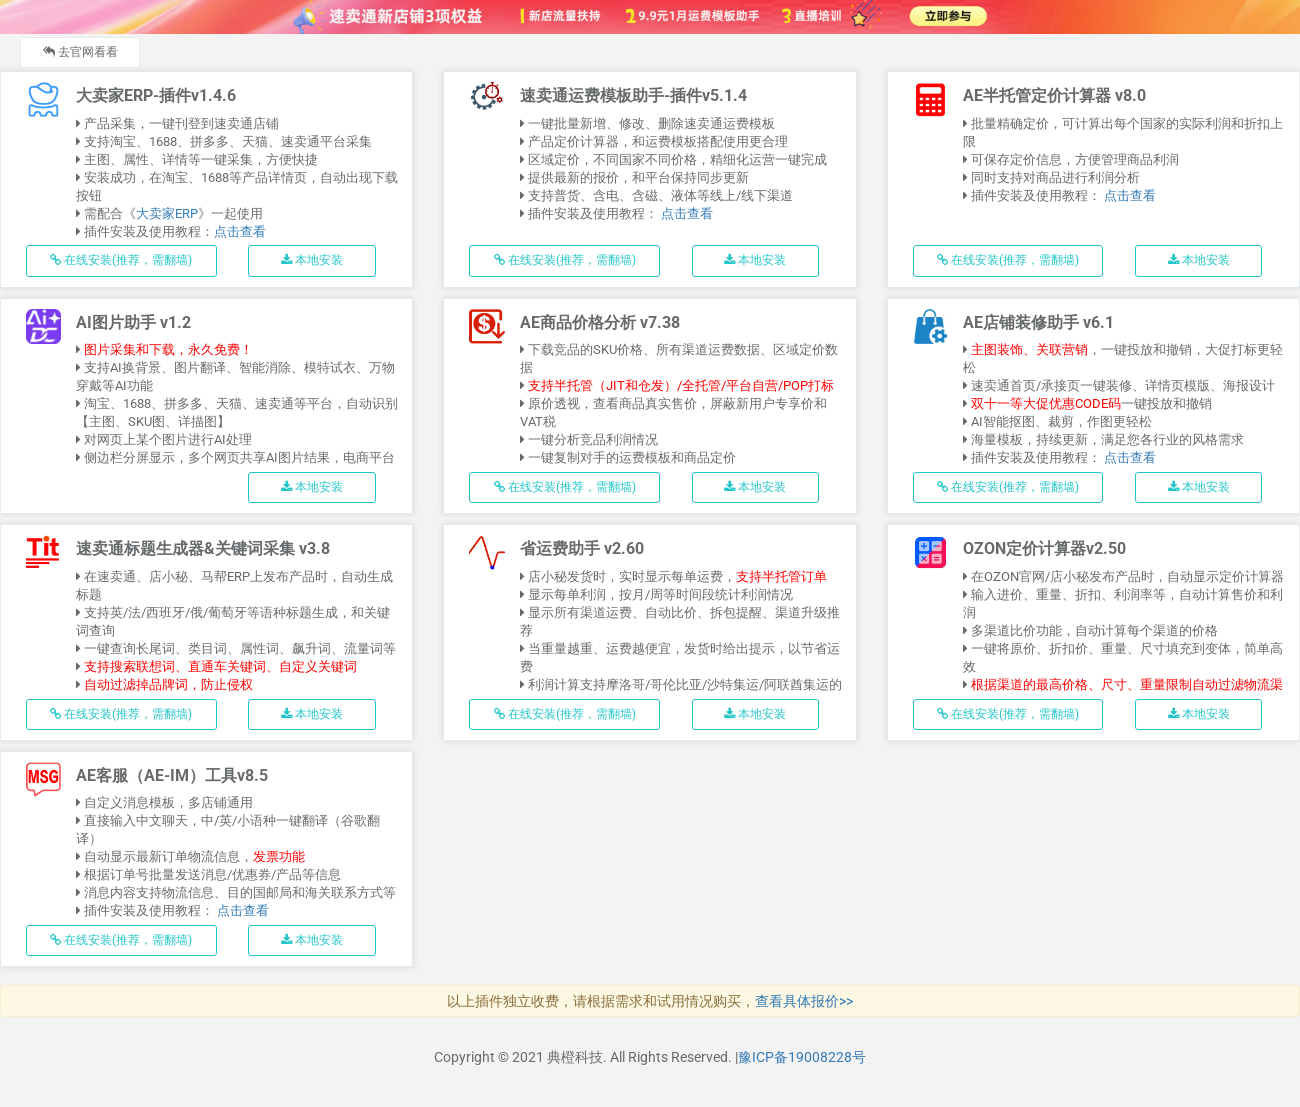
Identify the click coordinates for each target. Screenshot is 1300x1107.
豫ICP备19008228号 (802, 1057)
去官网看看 (80, 52)
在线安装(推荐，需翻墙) (122, 260)
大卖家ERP (168, 213)
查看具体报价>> (804, 1001)
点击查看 (241, 231)
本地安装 (312, 260)
